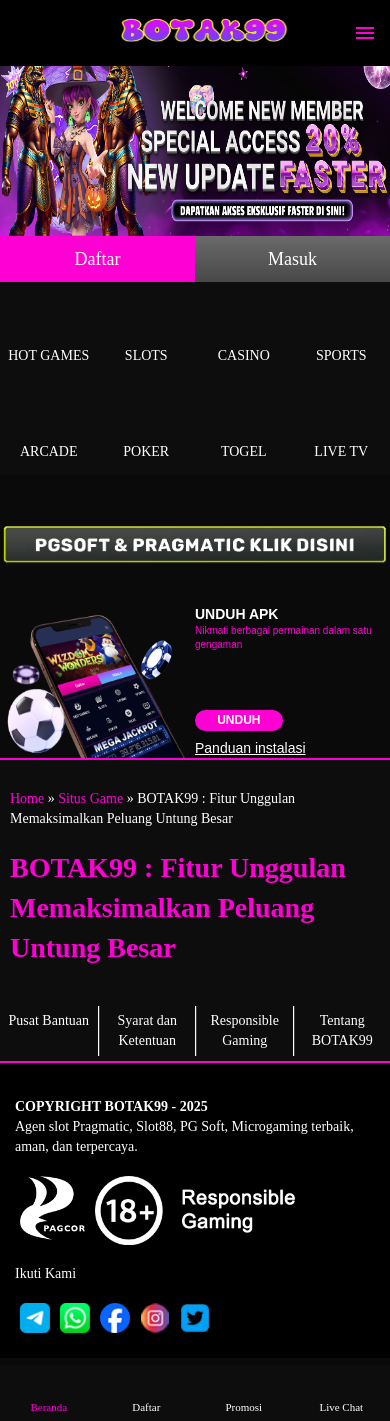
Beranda (49, 1392)
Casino (244, 332)
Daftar (98, 259)
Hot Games (49, 332)
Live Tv (342, 428)
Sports (342, 332)
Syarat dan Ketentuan (147, 1030)
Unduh (238, 720)
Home (27, 798)
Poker (147, 428)
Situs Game (90, 798)
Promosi (244, 1392)
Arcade (49, 428)
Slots (147, 332)
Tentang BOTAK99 (342, 1030)
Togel (244, 428)
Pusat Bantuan (49, 1020)
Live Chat (341, 1392)
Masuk (292, 259)
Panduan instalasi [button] (250, 748)
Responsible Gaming (245, 1030)
